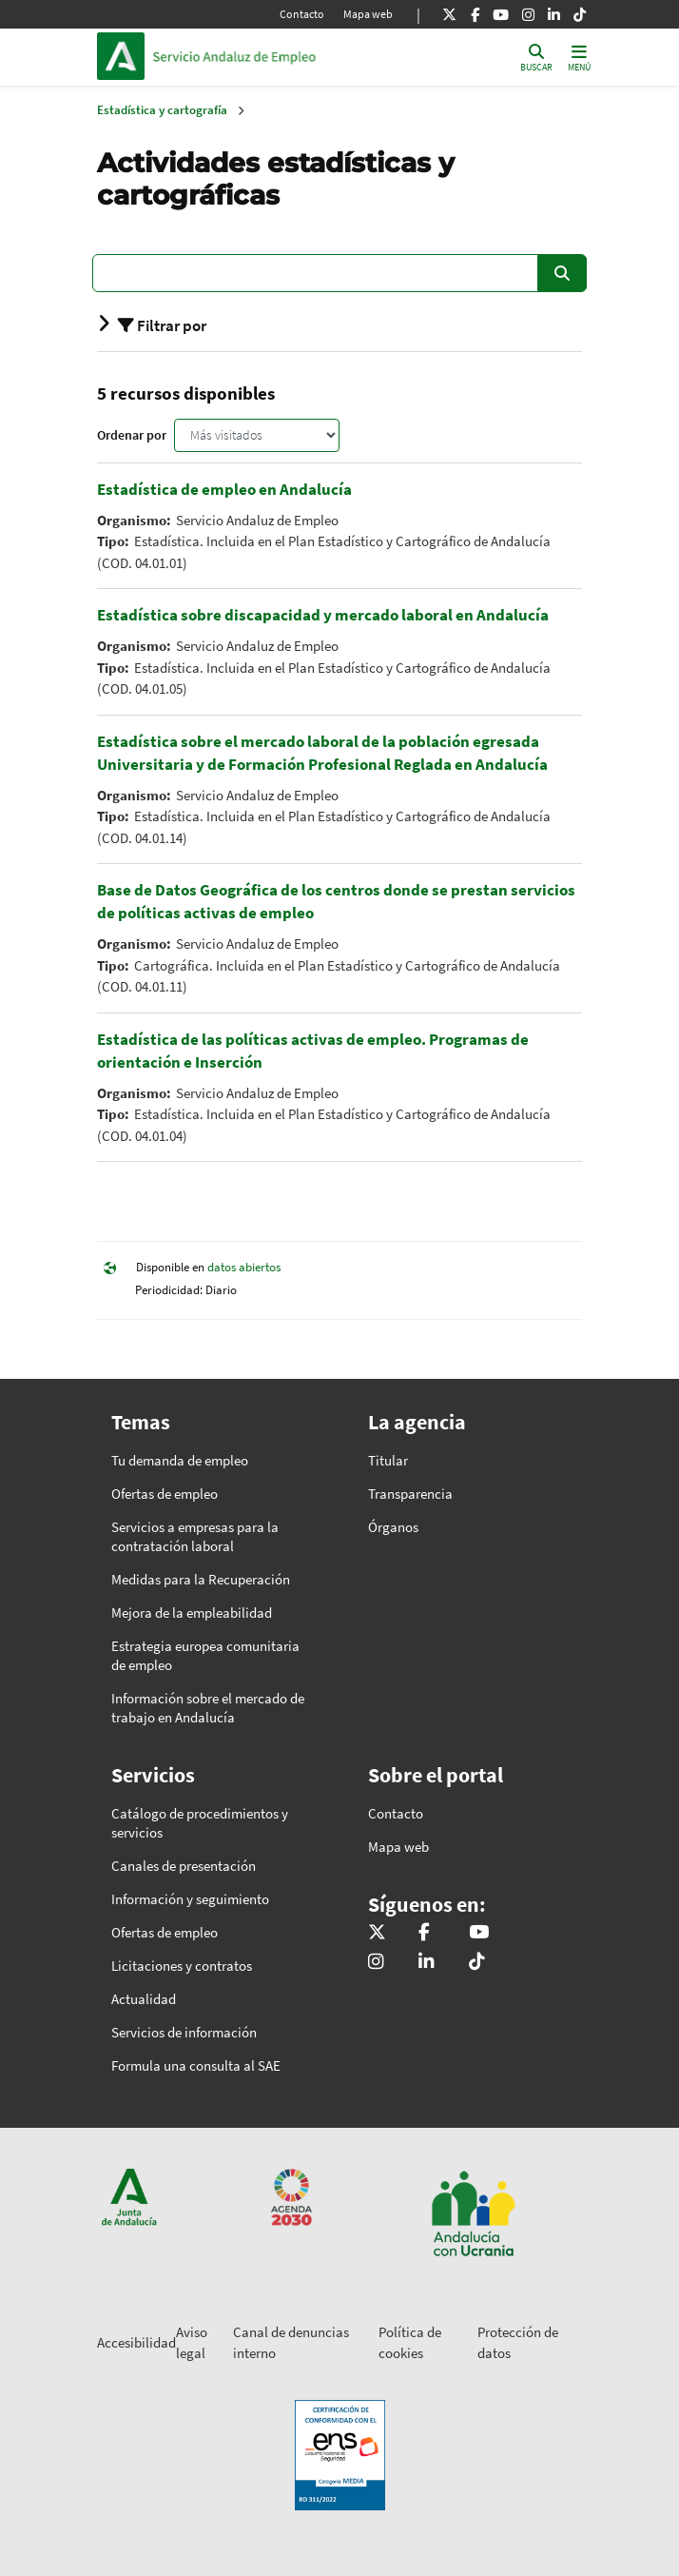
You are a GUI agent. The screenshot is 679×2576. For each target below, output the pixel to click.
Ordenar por (131, 434)
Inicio (281, 56)
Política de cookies (409, 2343)
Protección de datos (517, 2343)
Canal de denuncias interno (291, 2343)
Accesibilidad (136, 2342)
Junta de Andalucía (121, 56)
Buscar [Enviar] (562, 273)
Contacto (302, 14)
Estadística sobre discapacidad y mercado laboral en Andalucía (323, 614)
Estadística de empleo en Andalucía (224, 489)
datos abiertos (244, 1268)
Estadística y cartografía (162, 110)
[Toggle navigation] (579, 56)
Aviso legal (191, 2343)
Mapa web (368, 14)
